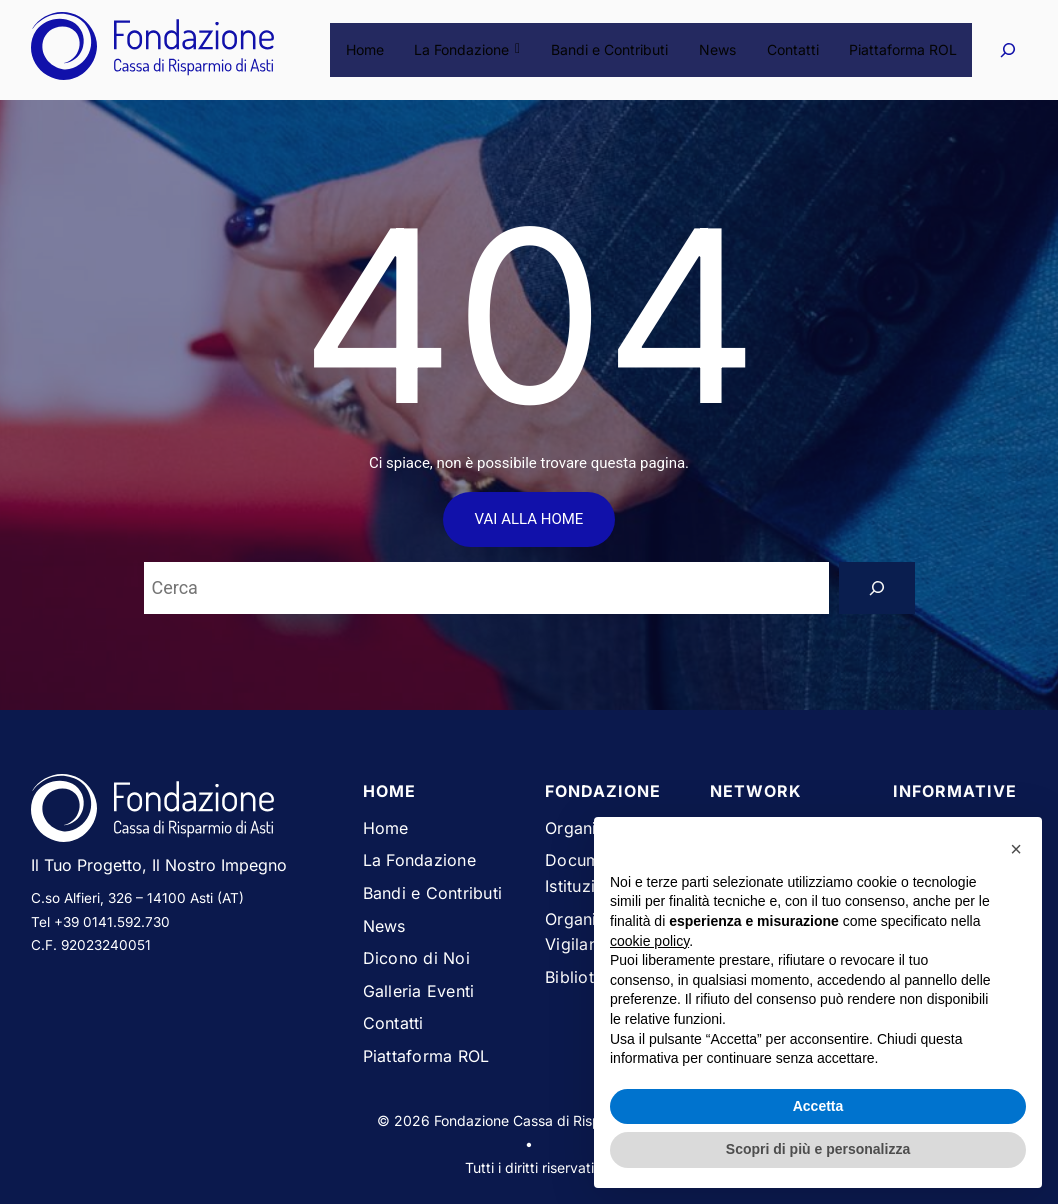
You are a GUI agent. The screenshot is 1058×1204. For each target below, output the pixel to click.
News (718, 49)
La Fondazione (470, 49)
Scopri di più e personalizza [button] (818, 1149)
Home (369, 49)
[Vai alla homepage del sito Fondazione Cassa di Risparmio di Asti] (181, 812)
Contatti (793, 49)
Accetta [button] (818, 1106)
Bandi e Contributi (611, 49)
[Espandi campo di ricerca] (1007, 49)
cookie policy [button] (649, 941)
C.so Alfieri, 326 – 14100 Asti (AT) (137, 898)
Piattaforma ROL (903, 49)
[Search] (877, 588)
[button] (1016, 849)
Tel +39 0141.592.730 (100, 922)
